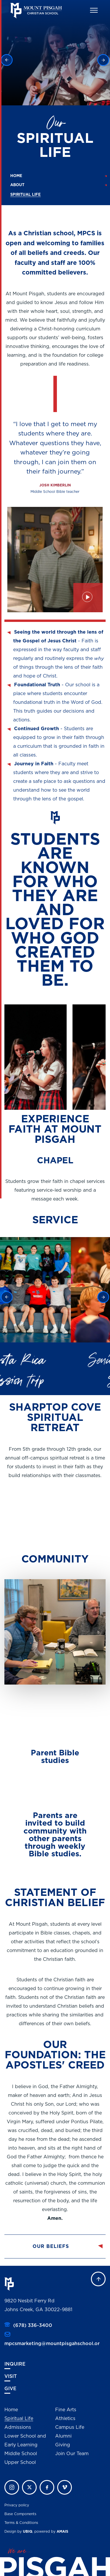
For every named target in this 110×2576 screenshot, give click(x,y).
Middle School (20, 2453)
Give (10, 2388)
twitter (29, 2487)
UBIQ (27, 2531)
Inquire (15, 2364)
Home (16, 176)
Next (103, 60)
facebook (47, 2487)
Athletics (65, 2418)
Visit (10, 2376)
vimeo (64, 2487)
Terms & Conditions (21, 2522)
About (17, 185)
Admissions (17, 2427)
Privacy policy (16, 2505)
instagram (11, 2487)
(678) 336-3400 (32, 2325)
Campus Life (69, 2427)
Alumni (63, 2436)
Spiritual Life (18, 2418)
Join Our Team (72, 2453)
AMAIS (62, 2531)
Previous (7, 60)
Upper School (20, 2462)
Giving (62, 2445)
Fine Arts (65, 2409)
